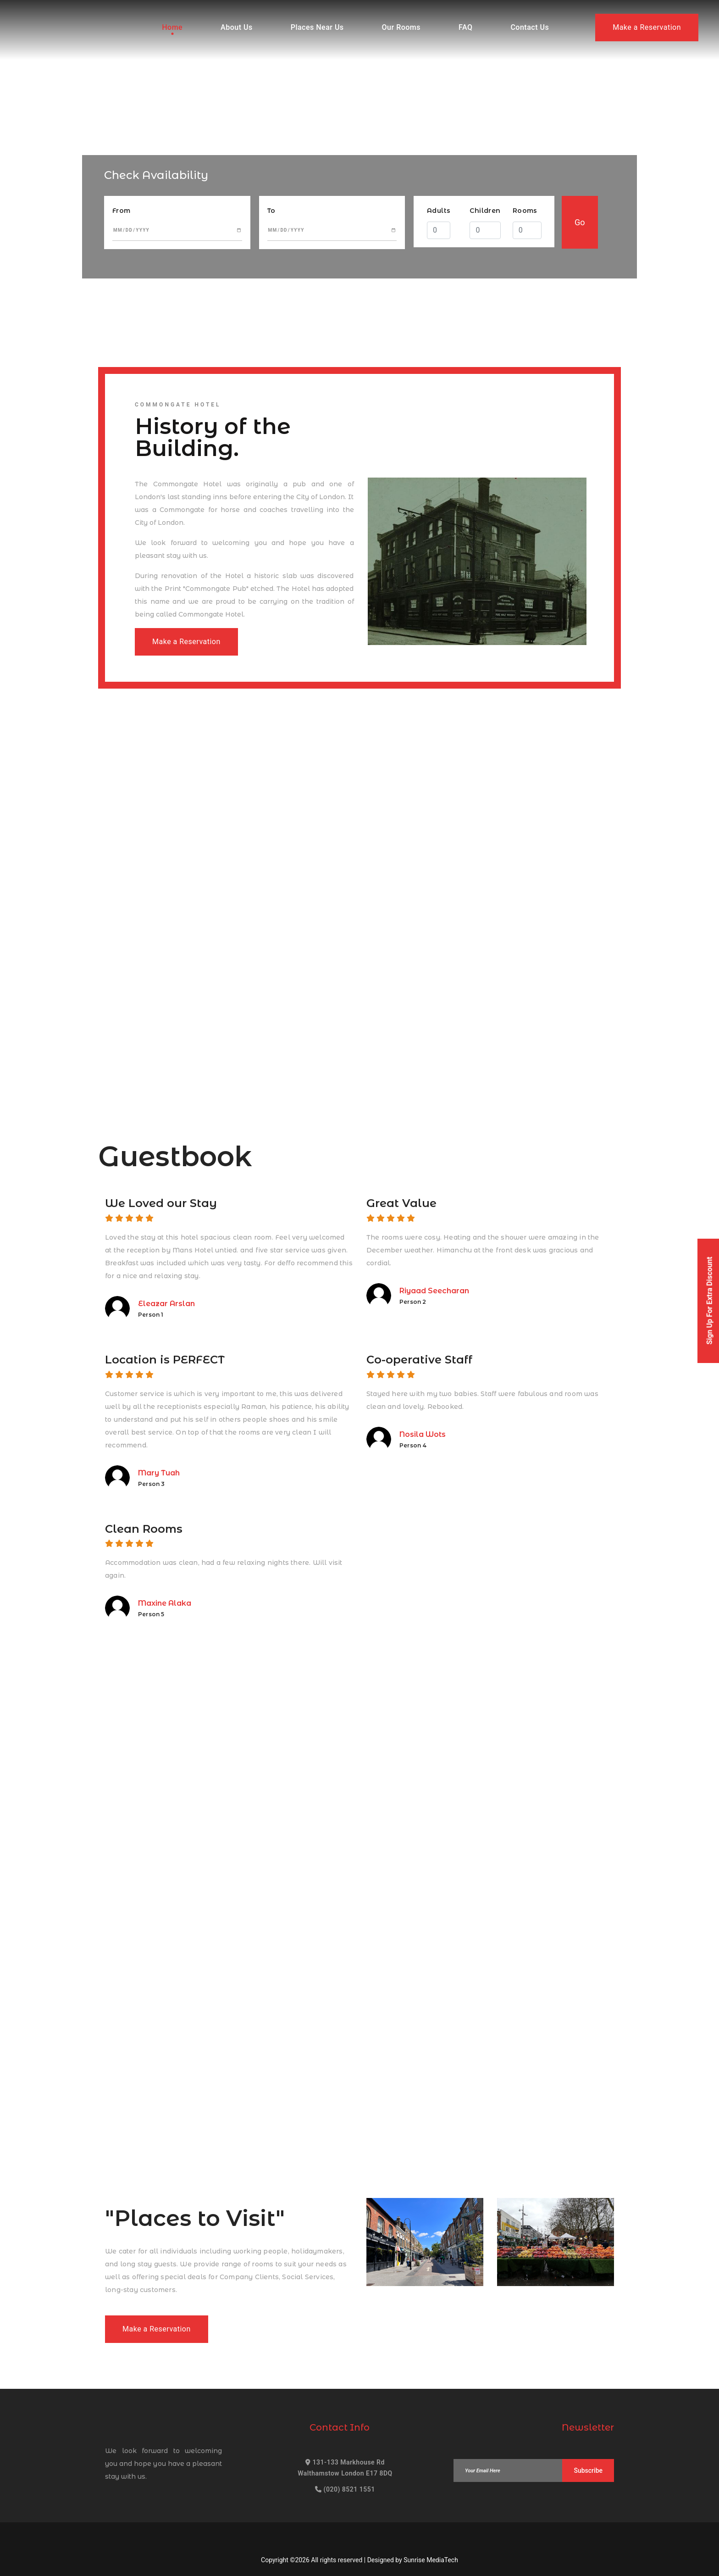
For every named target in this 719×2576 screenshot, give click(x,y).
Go (580, 222)
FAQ (465, 27)
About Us (237, 27)
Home (172, 27)
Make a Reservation (647, 27)
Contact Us (529, 27)
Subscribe (588, 2470)
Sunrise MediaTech (431, 2560)
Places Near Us (317, 27)
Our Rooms (401, 27)
